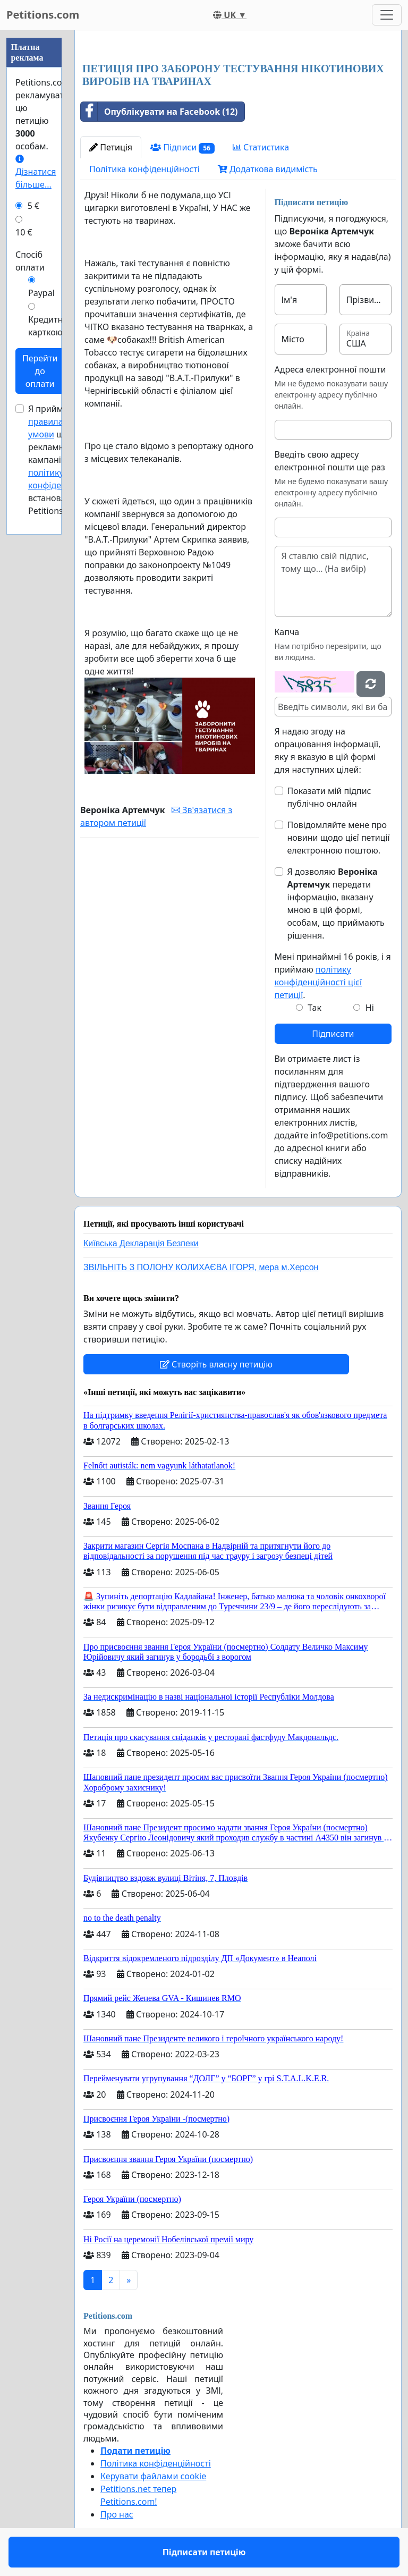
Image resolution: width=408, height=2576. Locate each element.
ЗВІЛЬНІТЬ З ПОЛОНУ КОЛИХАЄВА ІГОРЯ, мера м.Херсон (200, 1267)
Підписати (333, 1034)
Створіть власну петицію (216, 1364)
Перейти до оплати (39, 371)
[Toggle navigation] (387, 15)
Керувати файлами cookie (153, 2476)
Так (314, 1007)
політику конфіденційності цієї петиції (318, 982)
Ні (370, 1007)
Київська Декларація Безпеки (141, 1243)
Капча (287, 632)
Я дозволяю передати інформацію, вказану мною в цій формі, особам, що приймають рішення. (336, 903)
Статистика (261, 147)
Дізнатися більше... (35, 172)
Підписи (182, 147)
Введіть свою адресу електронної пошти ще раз (330, 461)
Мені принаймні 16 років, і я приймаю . (333, 976)
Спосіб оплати (30, 261)
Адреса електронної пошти (330, 369)
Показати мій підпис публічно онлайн (329, 797)
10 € (23, 232)
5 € (33, 206)
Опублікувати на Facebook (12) (159, 111)
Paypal (41, 293)
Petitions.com (42, 14)
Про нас (116, 2514)
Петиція (110, 147)
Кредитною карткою (51, 326)
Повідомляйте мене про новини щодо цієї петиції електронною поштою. (338, 837)
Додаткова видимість (268, 169)
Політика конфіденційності (144, 169)
